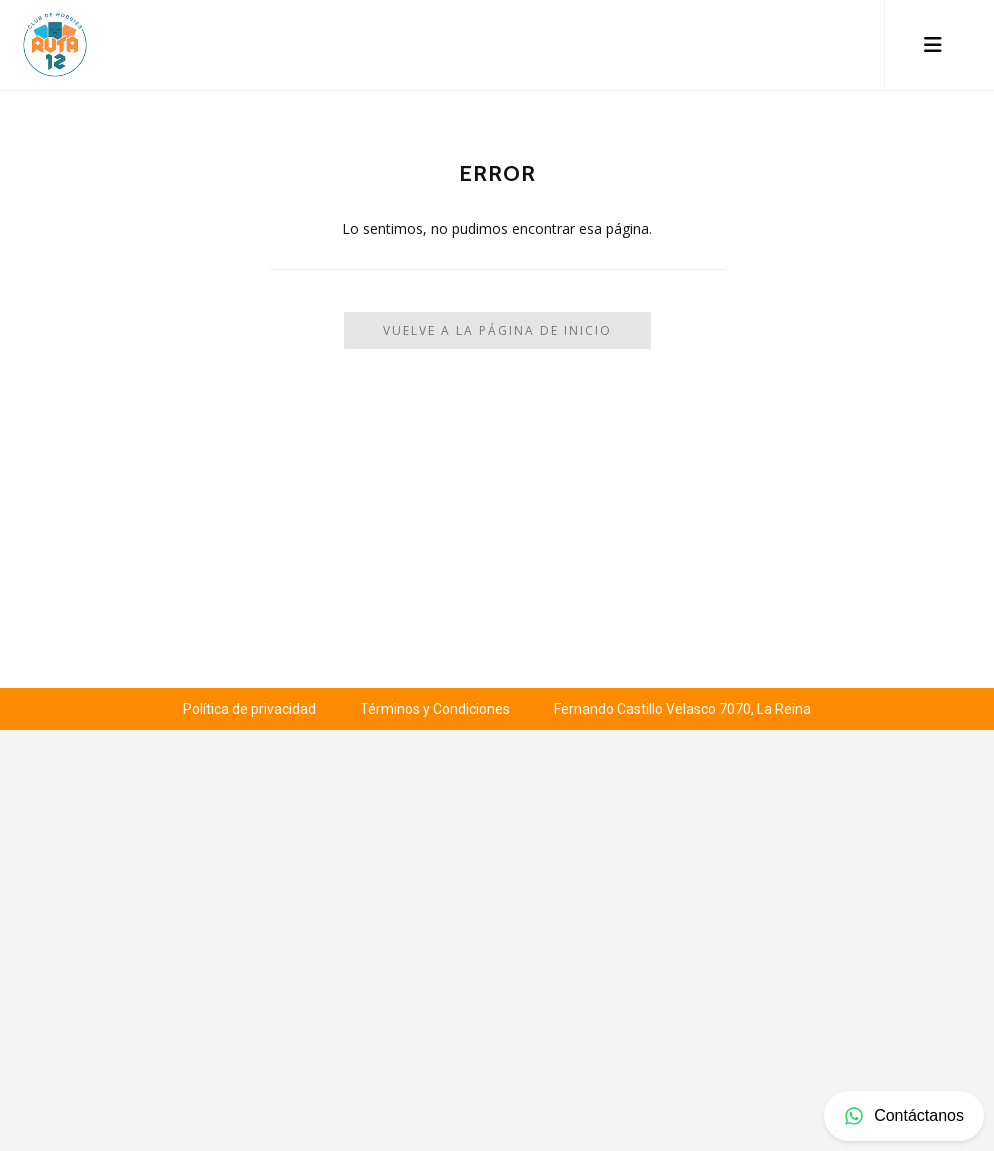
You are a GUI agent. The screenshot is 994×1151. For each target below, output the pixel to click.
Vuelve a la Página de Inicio (497, 330)
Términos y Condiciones (435, 709)
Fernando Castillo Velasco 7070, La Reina (682, 709)
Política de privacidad (249, 709)
